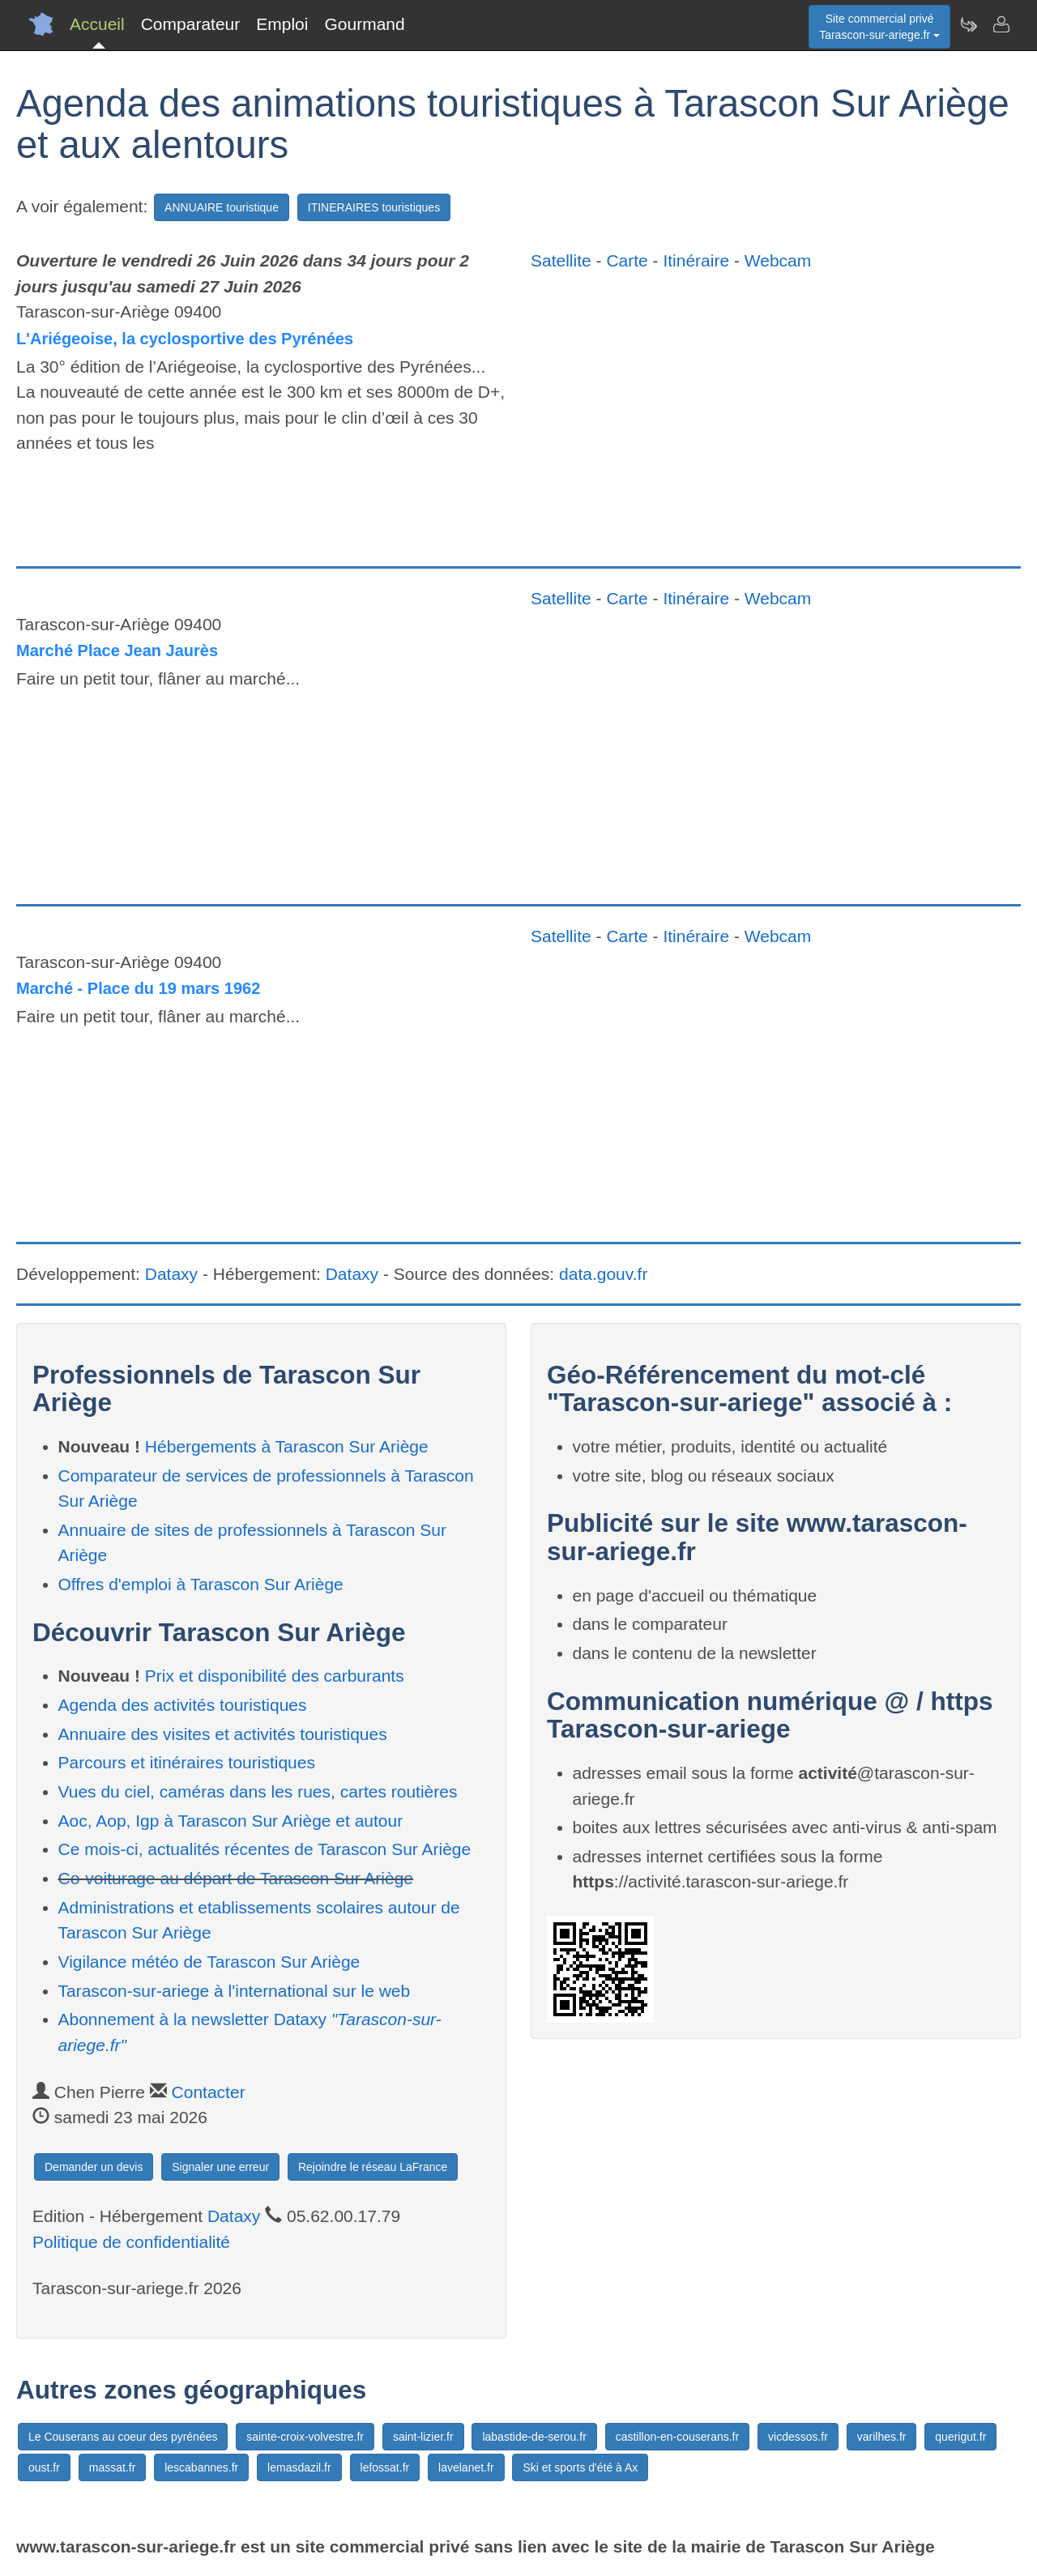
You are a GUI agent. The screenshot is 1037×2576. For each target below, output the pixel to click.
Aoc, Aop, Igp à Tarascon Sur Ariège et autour (230, 1820)
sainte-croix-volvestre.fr (305, 2436)
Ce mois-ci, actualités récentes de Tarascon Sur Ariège (265, 1849)
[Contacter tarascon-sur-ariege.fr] (1000, 24)
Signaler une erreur (220, 2166)
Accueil (97, 24)
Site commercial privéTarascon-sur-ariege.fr (879, 26)
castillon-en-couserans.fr (678, 2436)
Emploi (282, 24)
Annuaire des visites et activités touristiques (222, 1734)
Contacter (208, 2092)
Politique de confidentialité (131, 2242)
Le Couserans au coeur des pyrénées (122, 2436)
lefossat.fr (385, 2467)
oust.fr (44, 2467)
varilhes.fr (882, 2436)
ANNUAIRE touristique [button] (221, 207)
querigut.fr (960, 2436)
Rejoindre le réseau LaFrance (372, 2166)
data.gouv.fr (603, 1274)
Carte (626, 260)
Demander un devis (94, 2166)
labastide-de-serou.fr (534, 2436)
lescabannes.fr (201, 2467)
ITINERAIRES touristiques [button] (374, 207)
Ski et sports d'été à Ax (580, 2467)
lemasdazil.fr (299, 2467)
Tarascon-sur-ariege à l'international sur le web (234, 1990)
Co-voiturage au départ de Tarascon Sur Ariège (236, 1878)
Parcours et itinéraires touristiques (186, 1762)
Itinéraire (696, 260)
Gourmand (364, 24)
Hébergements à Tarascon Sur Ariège (287, 1446)
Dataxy (171, 1274)
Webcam (778, 260)
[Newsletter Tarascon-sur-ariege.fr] (968, 24)
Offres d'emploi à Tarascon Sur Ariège (201, 1584)
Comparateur (191, 24)
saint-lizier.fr (423, 2436)
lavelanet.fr (465, 2467)
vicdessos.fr (798, 2436)
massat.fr (112, 2467)
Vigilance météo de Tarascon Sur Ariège (209, 1961)
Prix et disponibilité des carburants (274, 1675)
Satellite (561, 260)
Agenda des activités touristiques (182, 1704)
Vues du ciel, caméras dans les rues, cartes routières (258, 1791)
